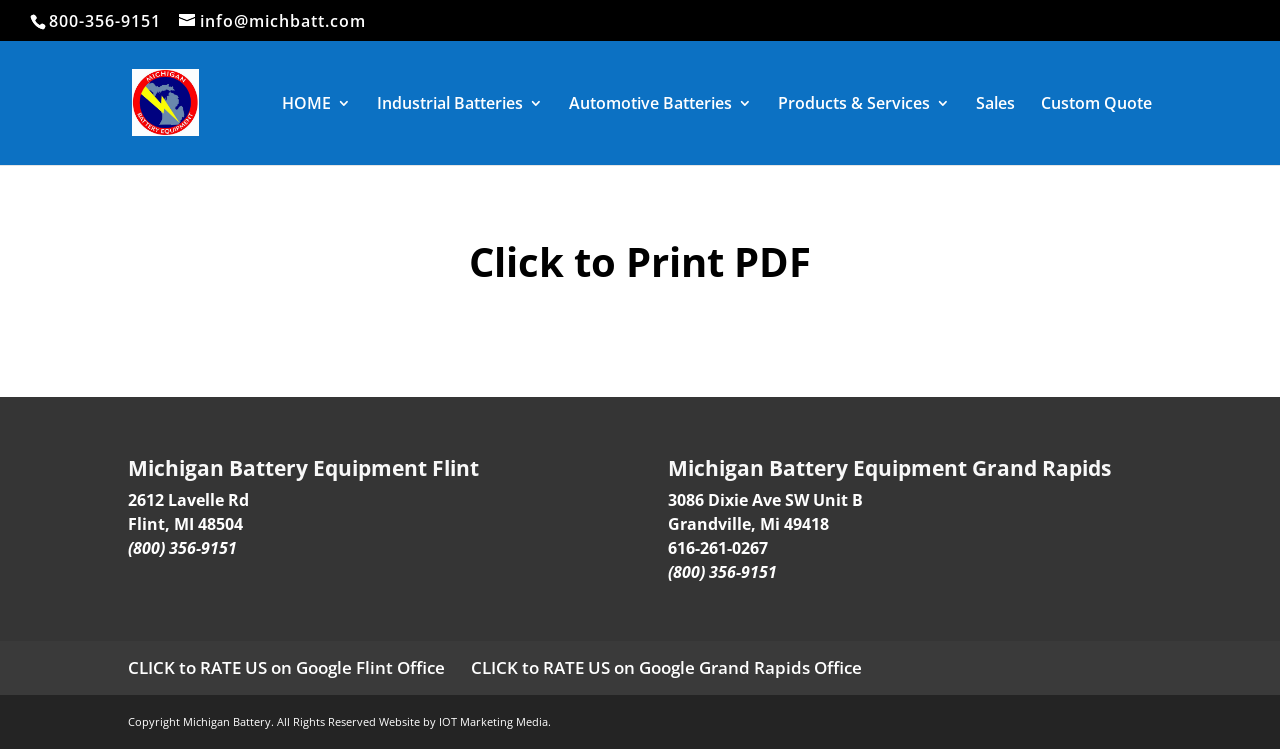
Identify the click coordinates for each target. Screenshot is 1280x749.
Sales (995, 105)
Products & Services (854, 105)
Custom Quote (1096, 105)
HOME (306, 105)
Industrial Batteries (450, 105)
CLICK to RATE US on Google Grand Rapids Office (666, 667)
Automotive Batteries (650, 105)
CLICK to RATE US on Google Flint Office (286, 667)
